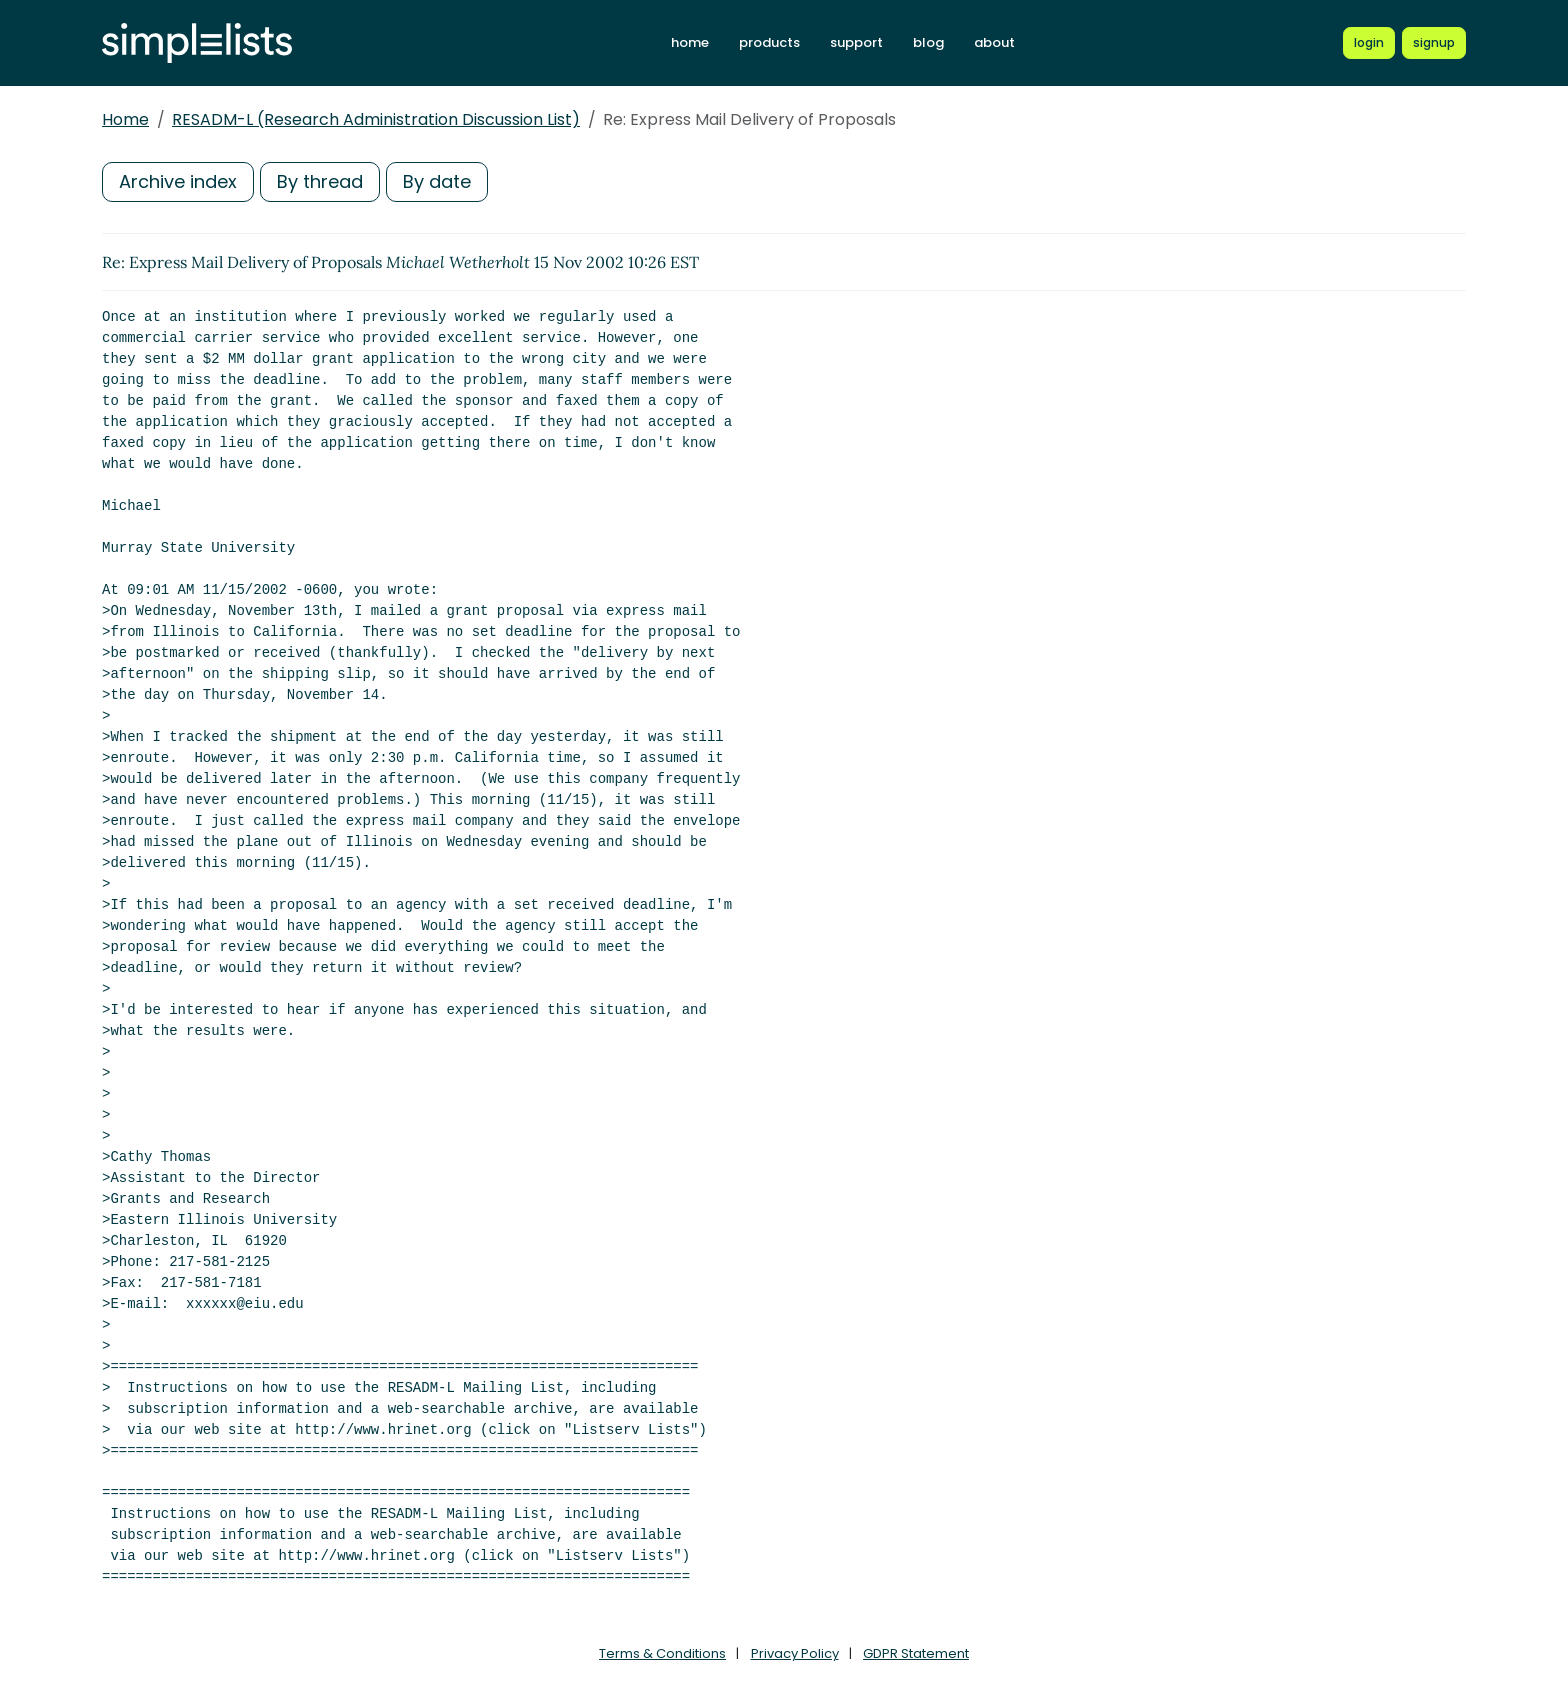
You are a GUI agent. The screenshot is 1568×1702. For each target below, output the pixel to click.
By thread (320, 181)
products (769, 42)
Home (125, 119)
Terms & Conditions (662, 1653)
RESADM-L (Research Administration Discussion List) (376, 119)
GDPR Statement (916, 1653)
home (690, 42)
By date (437, 181)
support (856, 42)
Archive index (178, 181)
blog (928, 42)
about (994, 42)
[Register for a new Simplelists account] (1434, 43)
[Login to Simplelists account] (1369, 43)
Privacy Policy (795, 1653)
